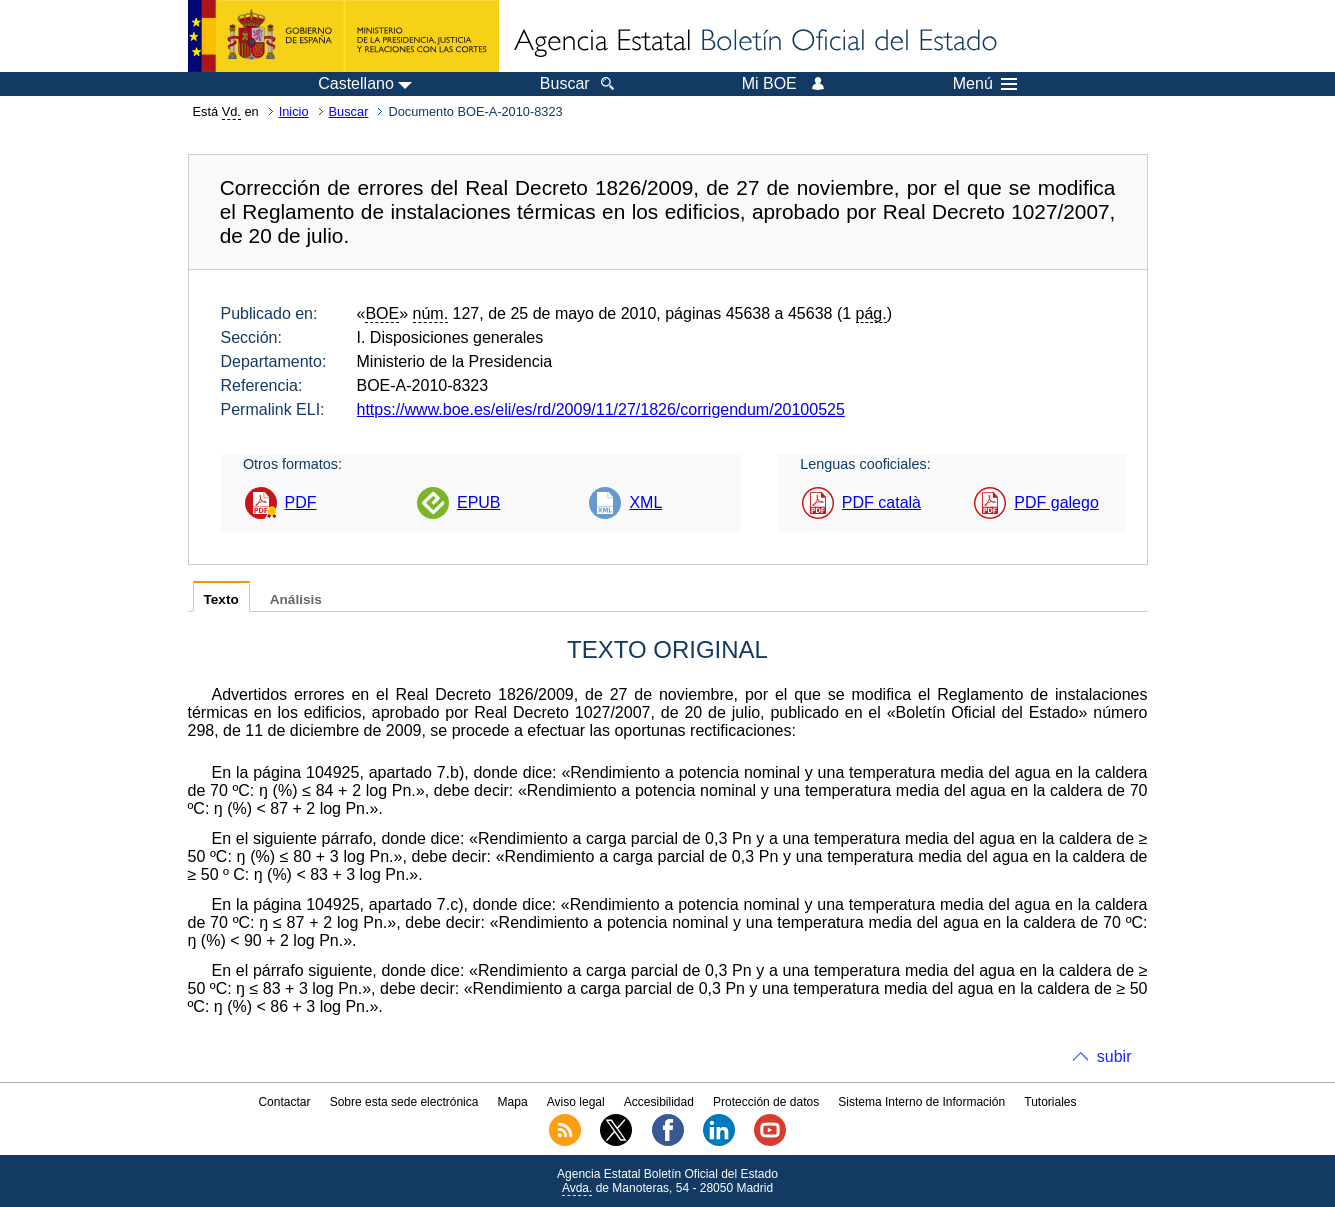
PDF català (881, 502)
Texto (221, 599)
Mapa (513, 1102)
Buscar (349, 111)
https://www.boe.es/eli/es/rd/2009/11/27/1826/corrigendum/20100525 (601, 409)
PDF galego (1056, 502)
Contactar (284, 1102)
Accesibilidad (659, 1102)
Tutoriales (1050, 1102)
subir (1114, 1056)
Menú (985, 84)
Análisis (296, 599)
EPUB (479, 502)
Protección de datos (766, 1102)
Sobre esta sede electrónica (404, 1102)
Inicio (294, 111)
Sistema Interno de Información (921, 1102)
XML (645, 502)
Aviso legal (576, 1102)
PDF (301, 502)
